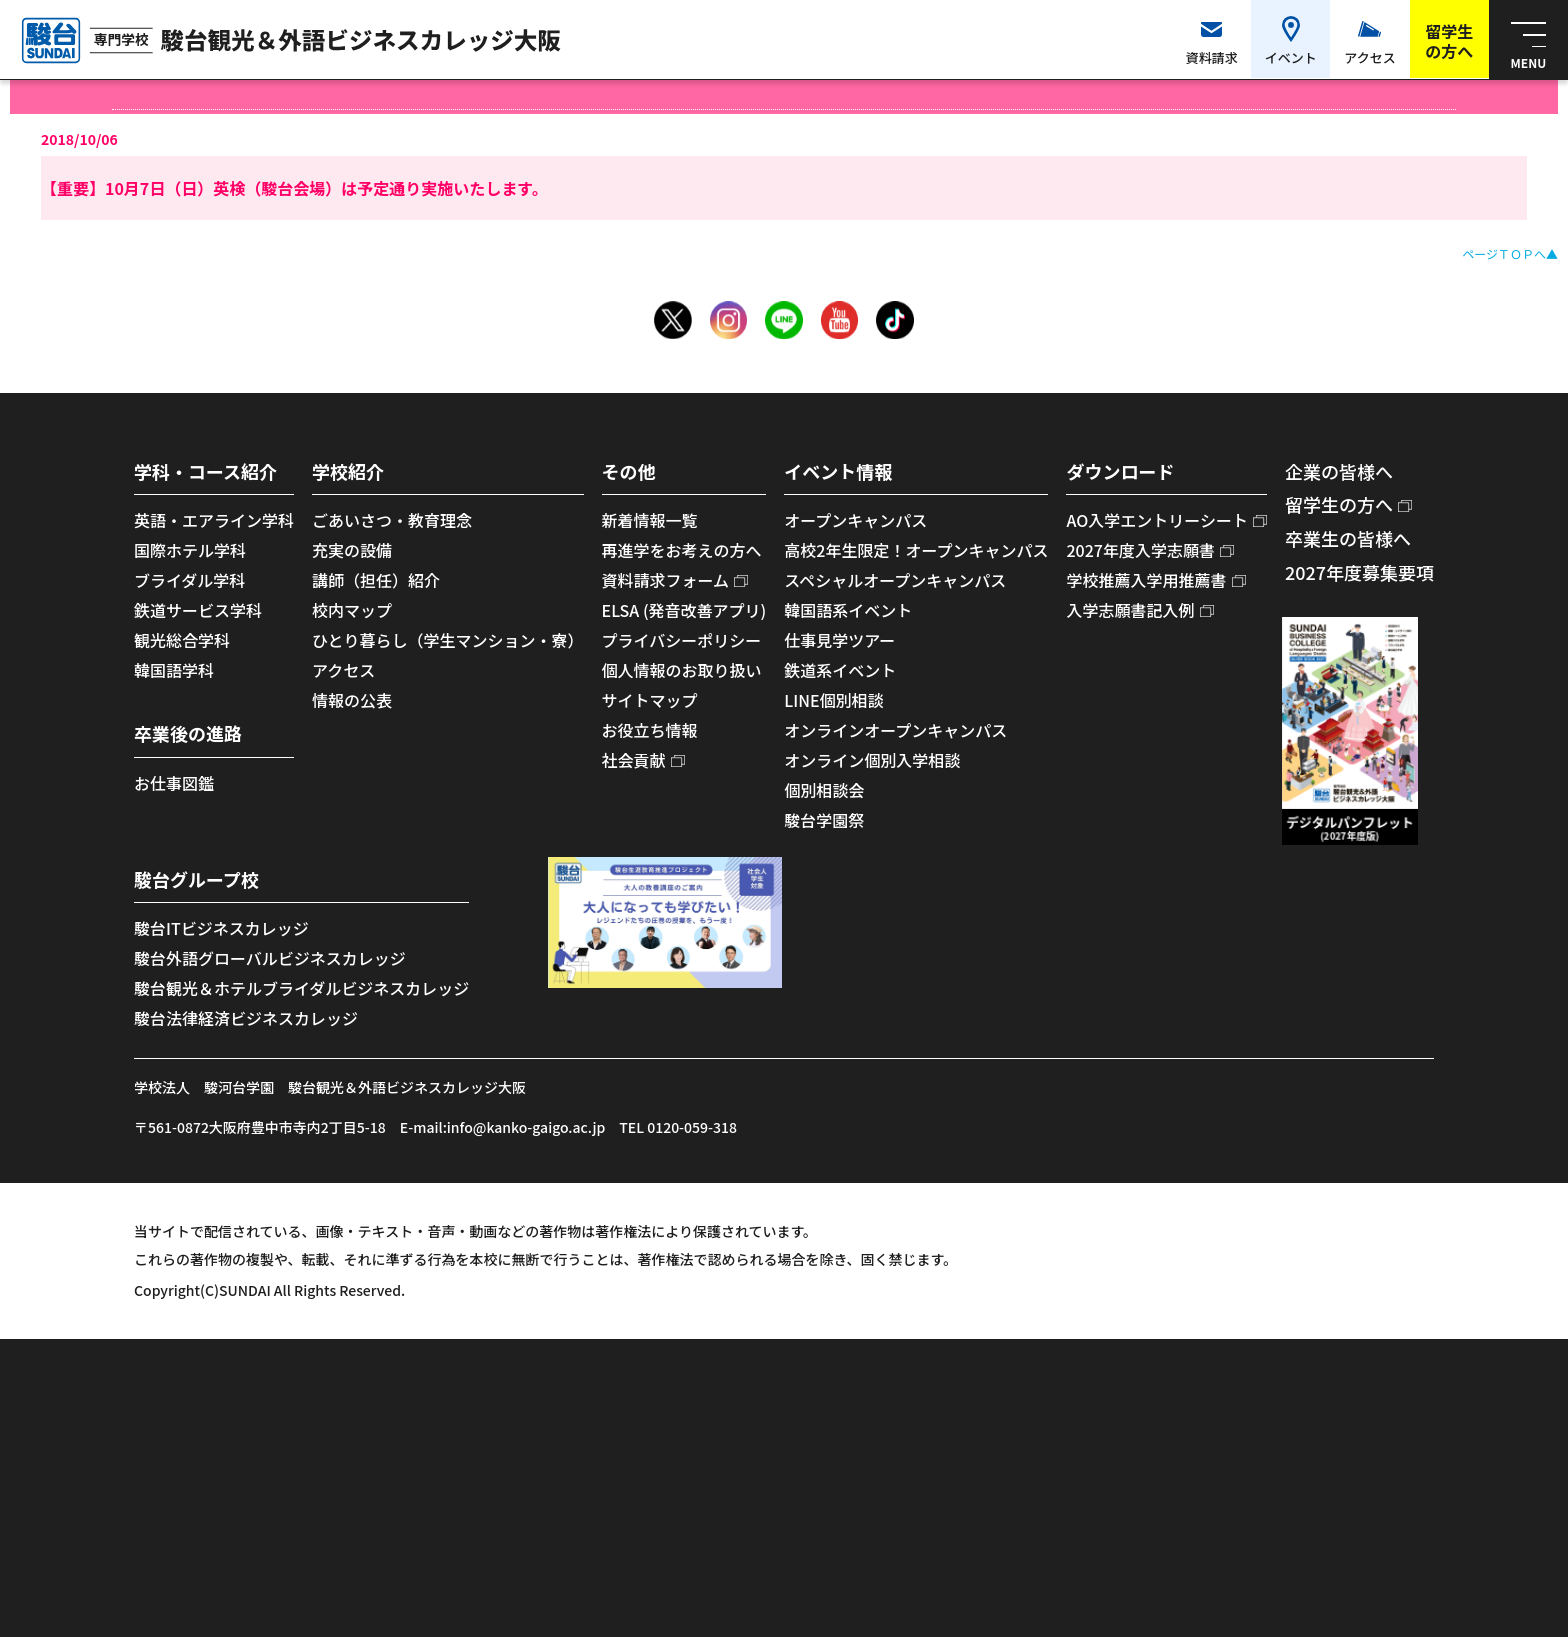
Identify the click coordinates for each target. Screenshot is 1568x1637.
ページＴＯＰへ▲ (1510, 253)
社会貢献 (634, 760)
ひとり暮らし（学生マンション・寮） (448, 640)
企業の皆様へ (1339, 471)
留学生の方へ (1339, 504)
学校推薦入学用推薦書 (1146, 580)
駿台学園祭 (824, 820)
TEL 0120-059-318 (678, 1127)
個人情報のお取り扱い (682, 670)
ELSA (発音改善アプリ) (684, 610)
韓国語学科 (174, 670)
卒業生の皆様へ (1348, 538)
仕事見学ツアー (839, 640)
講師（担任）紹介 (376, 580)
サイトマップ (650, 700)
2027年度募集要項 (1359, 572)
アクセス (343, 670)
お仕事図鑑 (174, 783)
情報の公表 (352, 700)
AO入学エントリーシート (1156, 520)
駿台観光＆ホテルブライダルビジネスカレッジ (301, 988)
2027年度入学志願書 (1140, 550)
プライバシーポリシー (682, 640)
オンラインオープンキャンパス (895, 730)
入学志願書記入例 (1130, 610)
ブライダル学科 (189, 580)
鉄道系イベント (840, 670)
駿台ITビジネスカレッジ (221, 928)
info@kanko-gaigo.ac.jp (526, 1127)
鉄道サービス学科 (198, 610)
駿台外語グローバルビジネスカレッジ (270, 958)
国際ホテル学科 (190, 550)
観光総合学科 (182, 640)
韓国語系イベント (848, 610)
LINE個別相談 (833, 700)
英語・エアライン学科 (214, 520)
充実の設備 (352, 550)
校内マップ (352, 610)
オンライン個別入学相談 (872, 760)
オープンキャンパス (855, 520)
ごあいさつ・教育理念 (392, 520)
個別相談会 (824, 790)
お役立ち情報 (650, 730)
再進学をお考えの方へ (682, 550)
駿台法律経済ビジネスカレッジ (246, 1018)
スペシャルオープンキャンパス (895, 580)
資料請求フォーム (666, 580)
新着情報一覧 (650, 520)
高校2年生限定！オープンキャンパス (916, 550)
